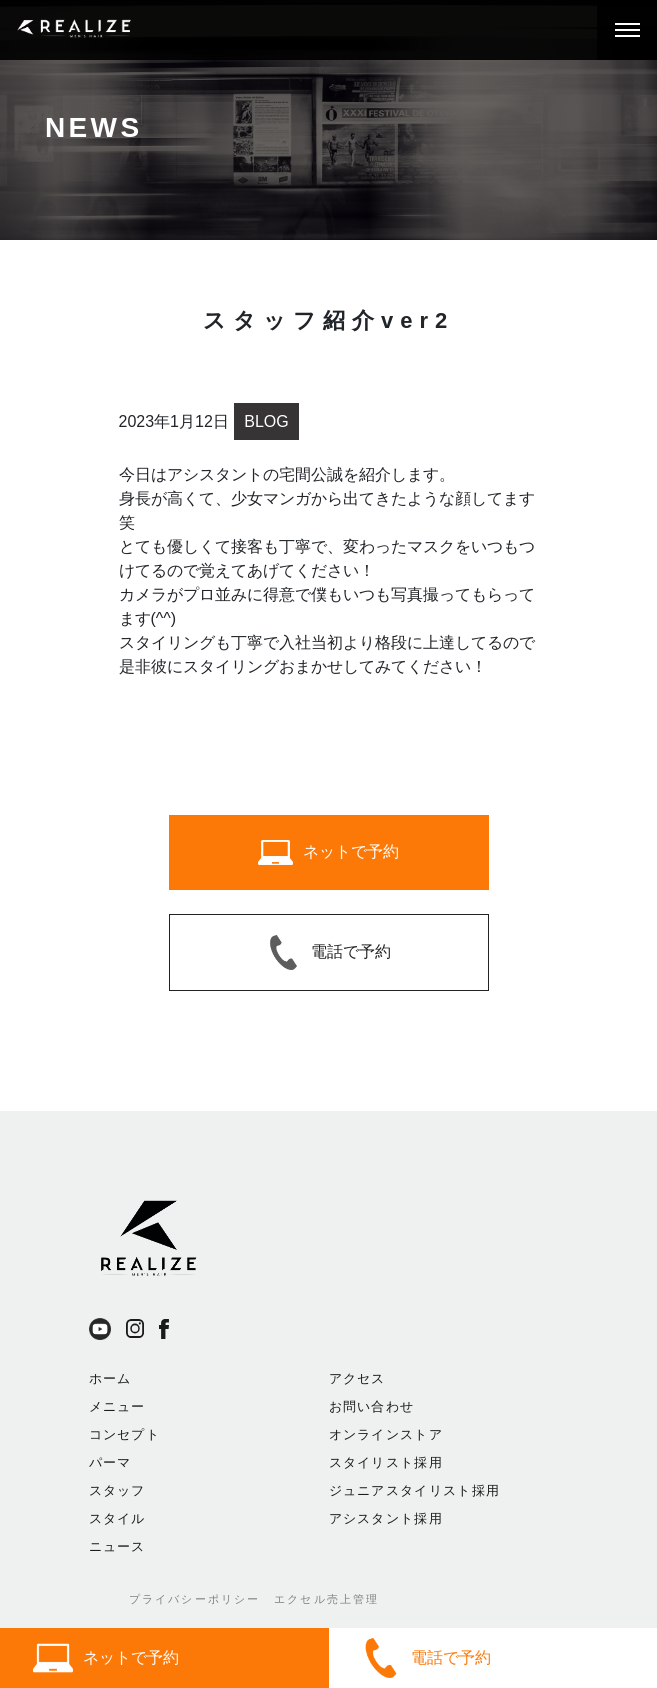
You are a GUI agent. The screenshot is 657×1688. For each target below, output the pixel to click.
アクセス (357, 1378)
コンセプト (125, 1434)
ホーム (110, 1378)
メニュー (117, 1406)
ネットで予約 (106, 1658)
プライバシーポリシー (195, 1599)
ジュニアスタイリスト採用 (415, 1490)
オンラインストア (386, 1434)
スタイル (117, 1518)
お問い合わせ (372, 1406)
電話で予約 (426, 1658)
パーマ (110, 1462)
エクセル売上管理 (327, 1599)
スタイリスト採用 (386, 1462)
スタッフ (117, 1490)
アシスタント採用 (386, 1518)
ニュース (117, 1546)
